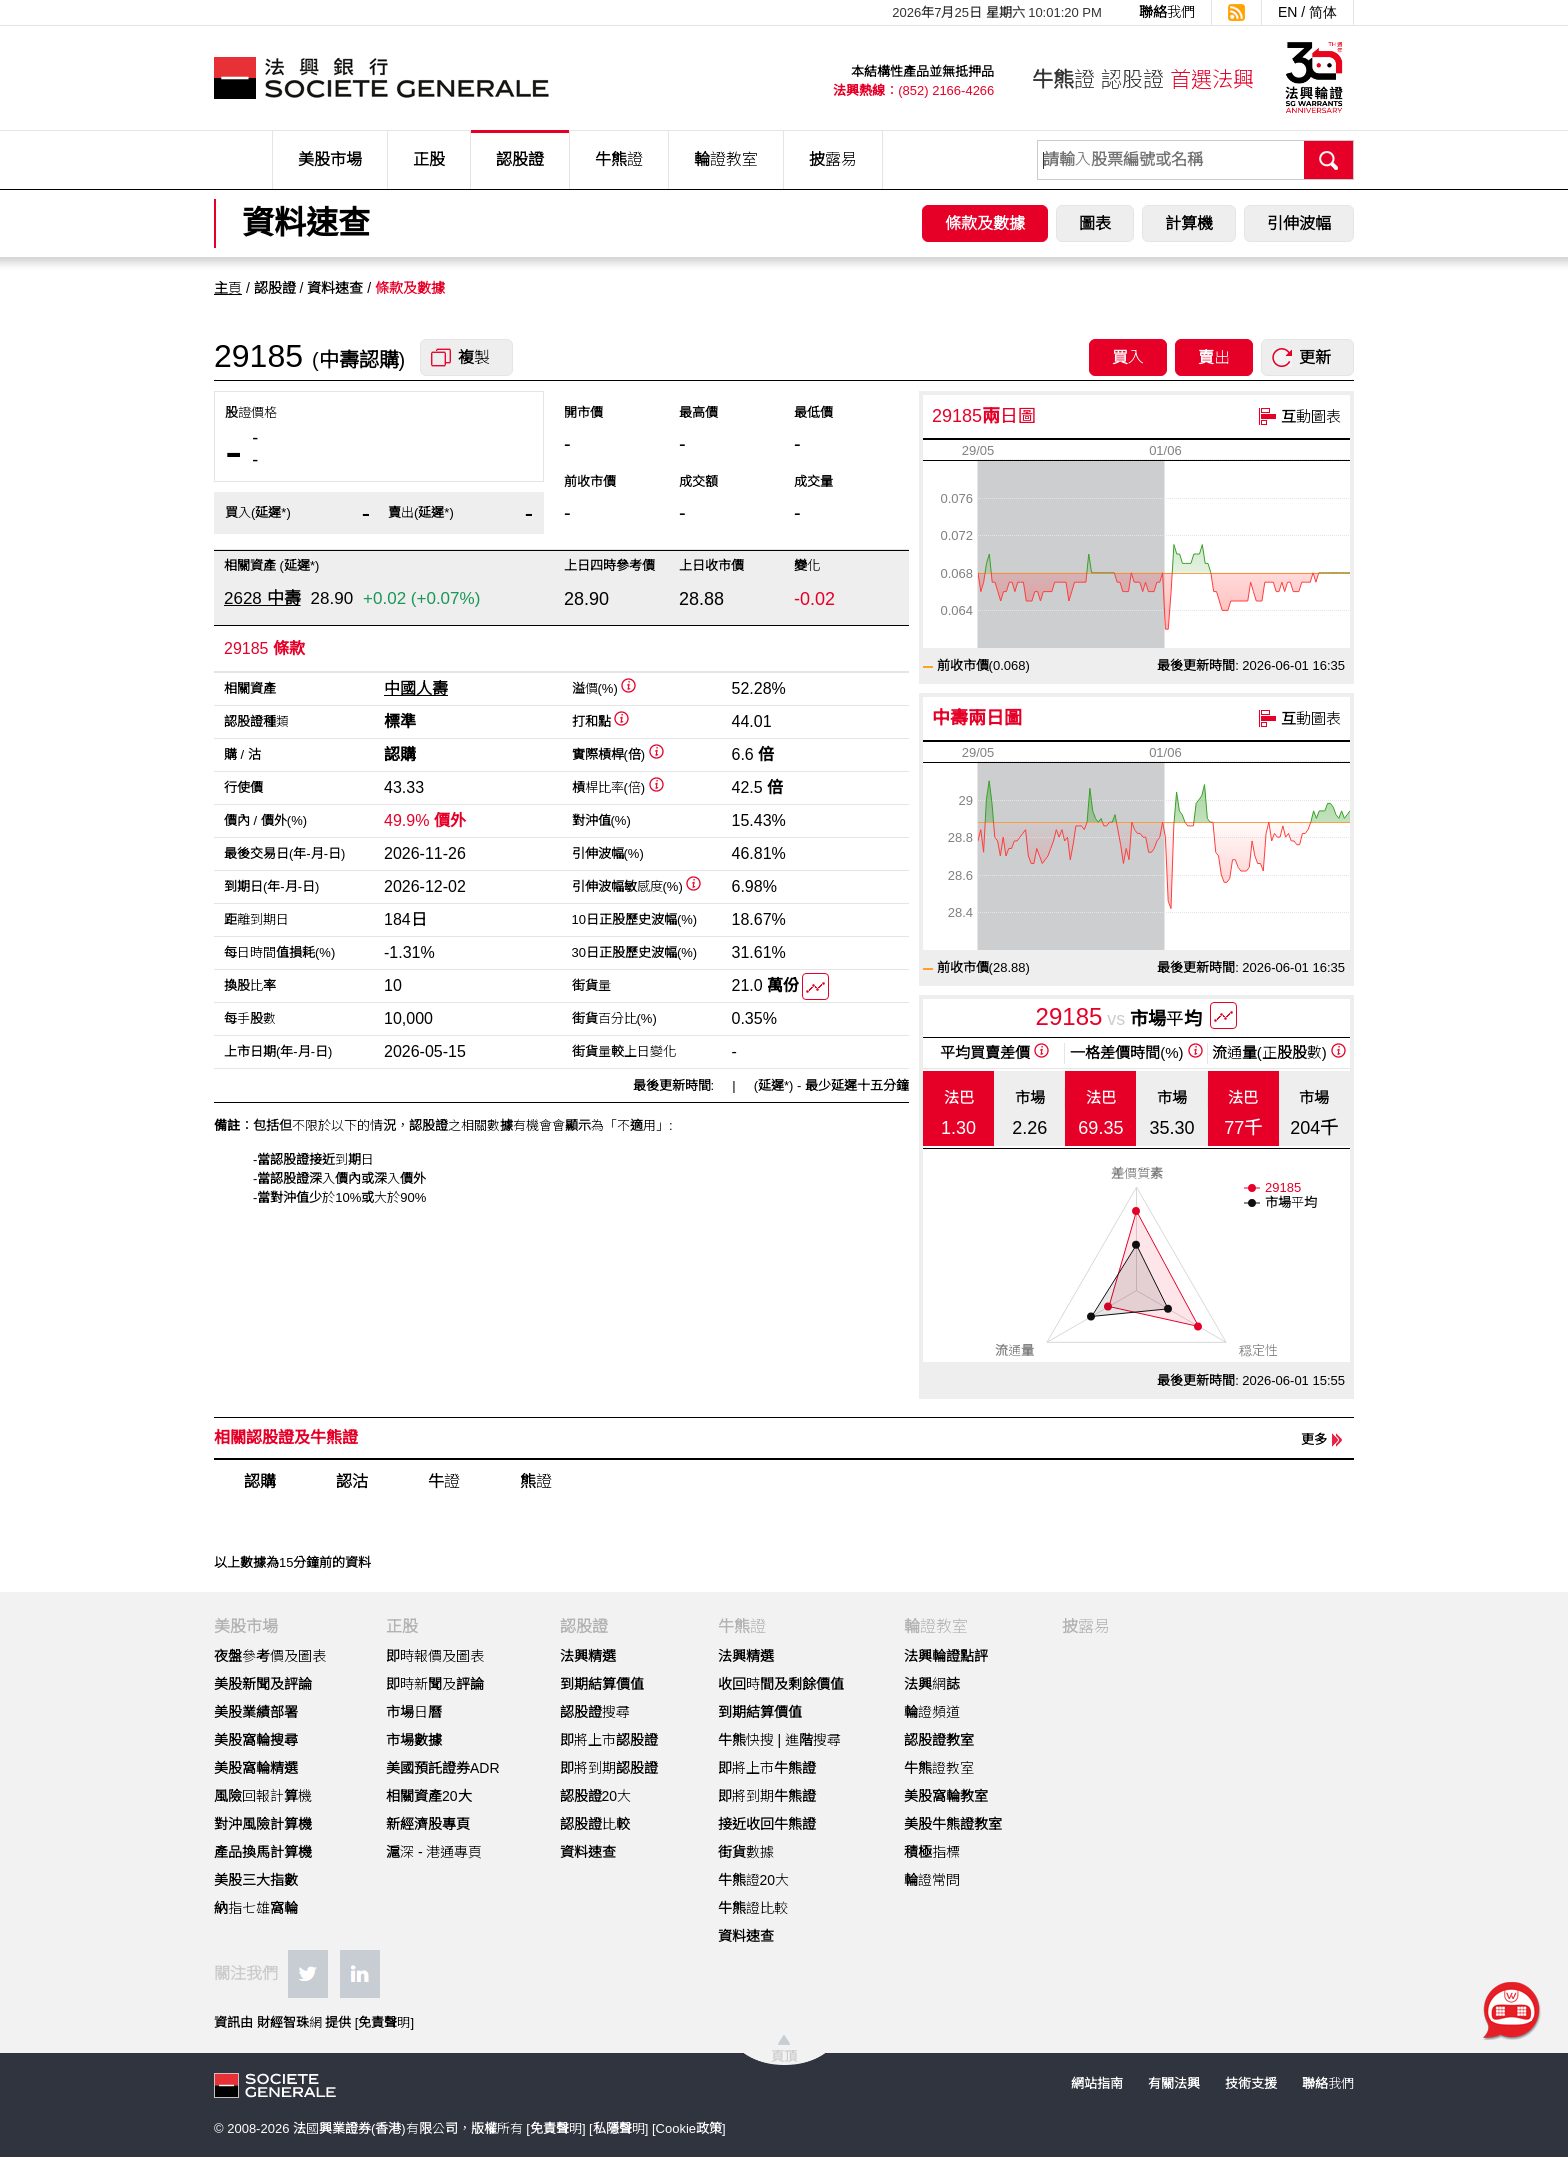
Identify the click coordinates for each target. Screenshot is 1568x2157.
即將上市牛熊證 (767, 1768)
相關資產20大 (429, 1796)
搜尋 (1329, 160)
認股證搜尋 (595, 1712)
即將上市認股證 (609, 1740)
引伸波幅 (1299, 223)
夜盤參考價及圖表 (270, 1656)
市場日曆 (414, 1712)
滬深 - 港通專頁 (434, 1852)
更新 (1315, 357)
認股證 (520, 159)
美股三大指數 (256, 1880)
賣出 (1214, 357)
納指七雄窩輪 (256, 1908)
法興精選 (588, 1656)
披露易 (833, 159)
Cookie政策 (689, 2128)
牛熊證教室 (939, 1768)
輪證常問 (932, 1880)
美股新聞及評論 (263, 1684)
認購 (260, 1481)
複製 (474, 357)
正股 (429, 159)
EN (1287, 12)
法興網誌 (932, 1684)
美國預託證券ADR (443, 1768)
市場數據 (414, 1740)
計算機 (1189, 223)
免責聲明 (384, 2022)
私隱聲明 (619, 2128)
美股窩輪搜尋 (256, 1740)
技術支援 (1251, 2083)
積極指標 (932, 1852)
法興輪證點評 (946, 1656)
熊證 (536, 1481)
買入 (1128, 357)
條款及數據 (985, 223)
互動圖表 (1311, 416)
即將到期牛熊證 (767, 1796)
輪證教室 (726, 159)
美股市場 (330, 159)
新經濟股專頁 (428, 1824)
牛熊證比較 (753, 1908)
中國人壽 (416, 688)
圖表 (1095, 223)
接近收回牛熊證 (767, 1824)
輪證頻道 (932, 1712)
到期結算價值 (602, 1684)
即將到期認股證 (609, 1768)
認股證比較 (595, 1824)
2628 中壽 (262, 598)
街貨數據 (746, 1852)
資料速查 (588, 1852)
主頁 (228, 288)
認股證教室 (939, 1740)
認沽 (352, 1481)
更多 (1314, 1439)
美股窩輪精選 (256, 1768)
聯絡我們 (1167, 12)
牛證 (444, 1481)
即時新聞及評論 (435, 1684)
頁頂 (784, 2056)
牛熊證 (619, 159)
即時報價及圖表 (435, 1656)
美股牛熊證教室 (953, 1824)
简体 (1323, 12)
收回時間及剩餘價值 (781, 1684)
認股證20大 (596, 1796)
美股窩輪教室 (946, 1796)
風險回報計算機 (263, 1796)
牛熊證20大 (754, 1880)
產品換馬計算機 (263, 1852)
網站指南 (1097, 2083)
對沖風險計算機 (263, 1824)
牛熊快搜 (746, 1740)
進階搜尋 (813, 1740)
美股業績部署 (256, 1712)
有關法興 (1174, 2083)
